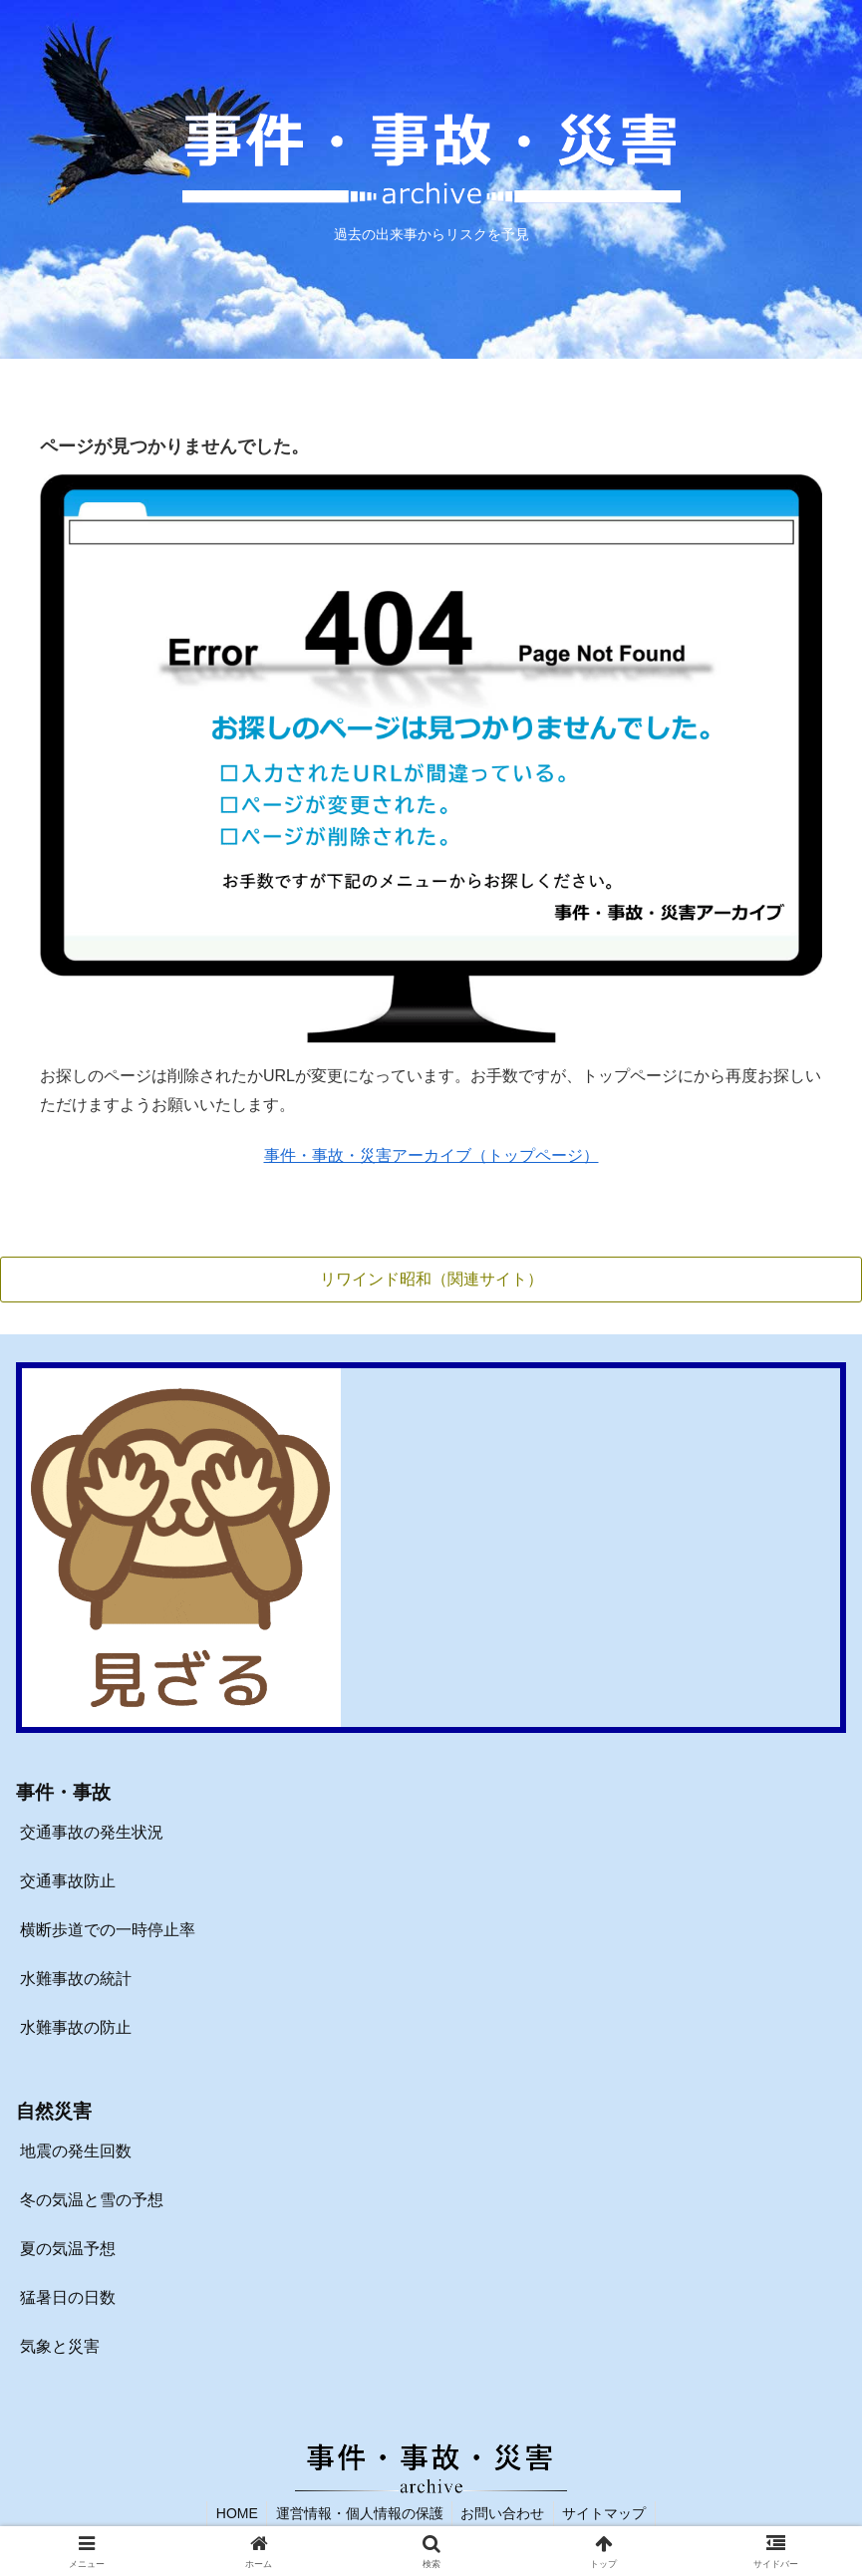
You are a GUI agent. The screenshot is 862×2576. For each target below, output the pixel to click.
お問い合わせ (504, 2513)
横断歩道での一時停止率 (107, 1930)
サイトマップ (609, 2513)
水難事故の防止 (76, 2027)
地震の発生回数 (76, 2152)
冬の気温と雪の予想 (91, 2200)
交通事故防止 (68, 1881)
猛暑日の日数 (68, 2297)
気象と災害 (60, 2346)
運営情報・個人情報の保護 (357, 2513)
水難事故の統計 (76, 1978)
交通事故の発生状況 (91, 1833)
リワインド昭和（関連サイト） (431, 1279)
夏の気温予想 (68, 2249)
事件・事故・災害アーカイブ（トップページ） (431, 1155)
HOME (232, 2513)
